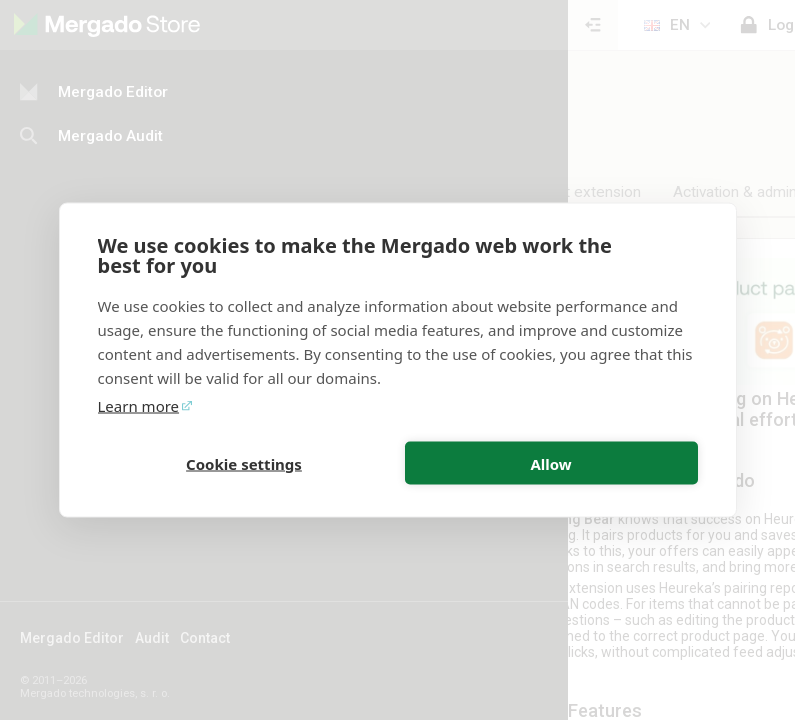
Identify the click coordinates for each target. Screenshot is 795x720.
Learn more (139, 406)
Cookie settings (244, 463)
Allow (550, 463)
